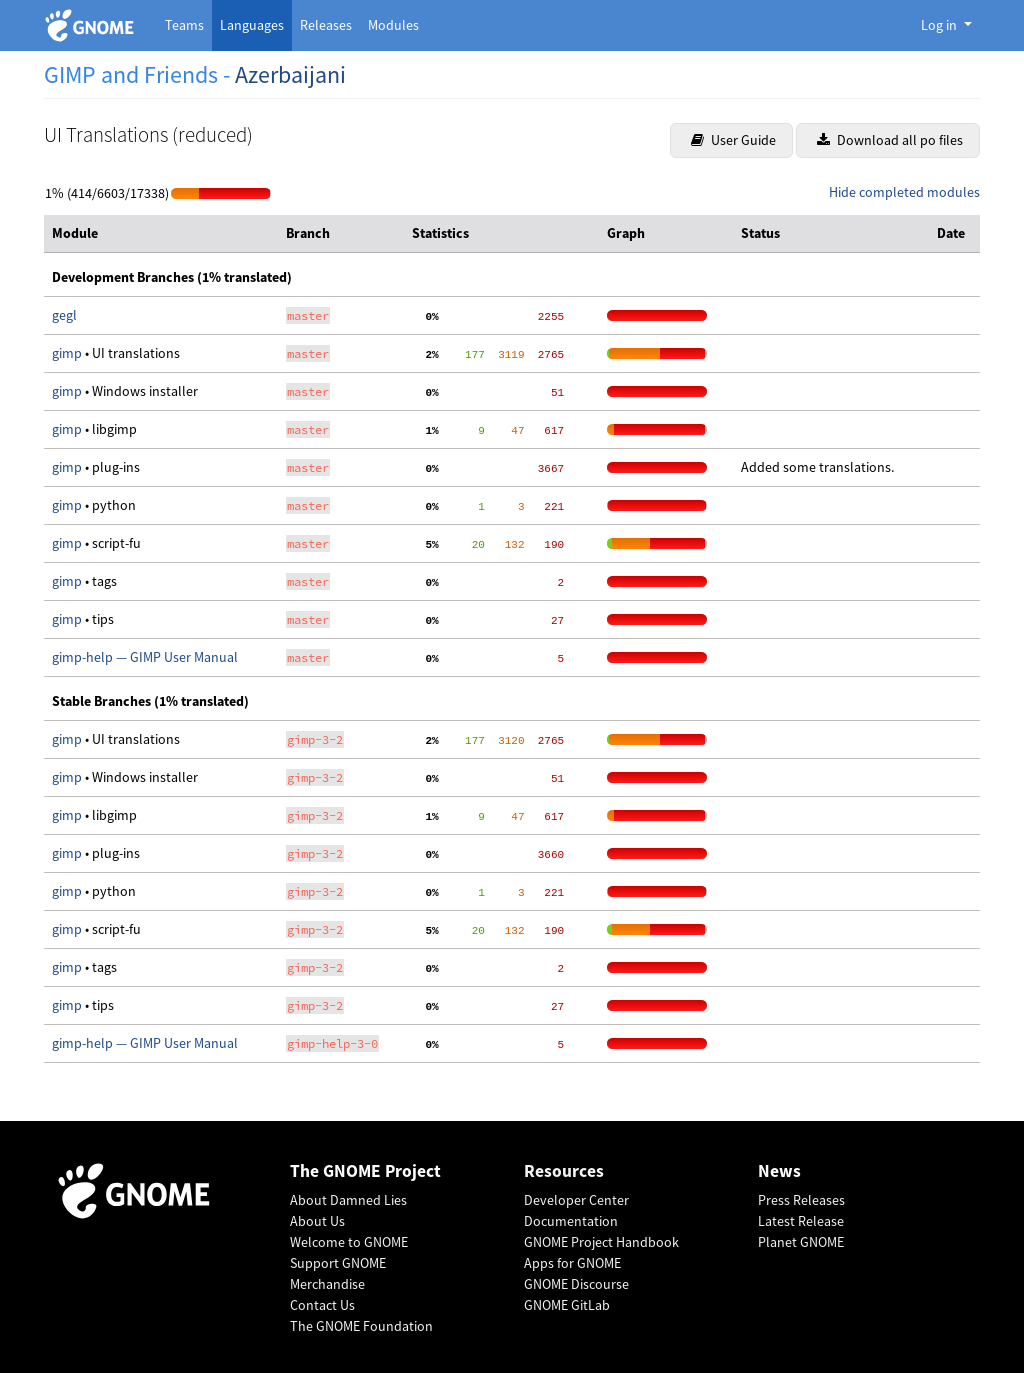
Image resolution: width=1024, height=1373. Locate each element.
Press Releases (801, 1200)
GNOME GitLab (567, 1305)
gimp (68, 353)
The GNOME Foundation (361, 1326)
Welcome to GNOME (349, 1242)
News (779, 1171)
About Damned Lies (348, 1200)
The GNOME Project (365, 1171)
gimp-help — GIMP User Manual (145, 657)
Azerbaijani (290, 74)
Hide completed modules (904, 192)
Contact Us (322, 1305)
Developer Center (576, 1200)
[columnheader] (161, 234)
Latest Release (801, 1221)
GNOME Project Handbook (601, 1242)
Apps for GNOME (572, 1263)
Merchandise (327, 1284)
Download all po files (890, 140)
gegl (64, 315)
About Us (317, 1221)
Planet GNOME (801, 1242)
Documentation (571, 1221)
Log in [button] (940, 25)
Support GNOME (338, 1263)
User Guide (733, 140)
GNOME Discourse (576, 1284)
